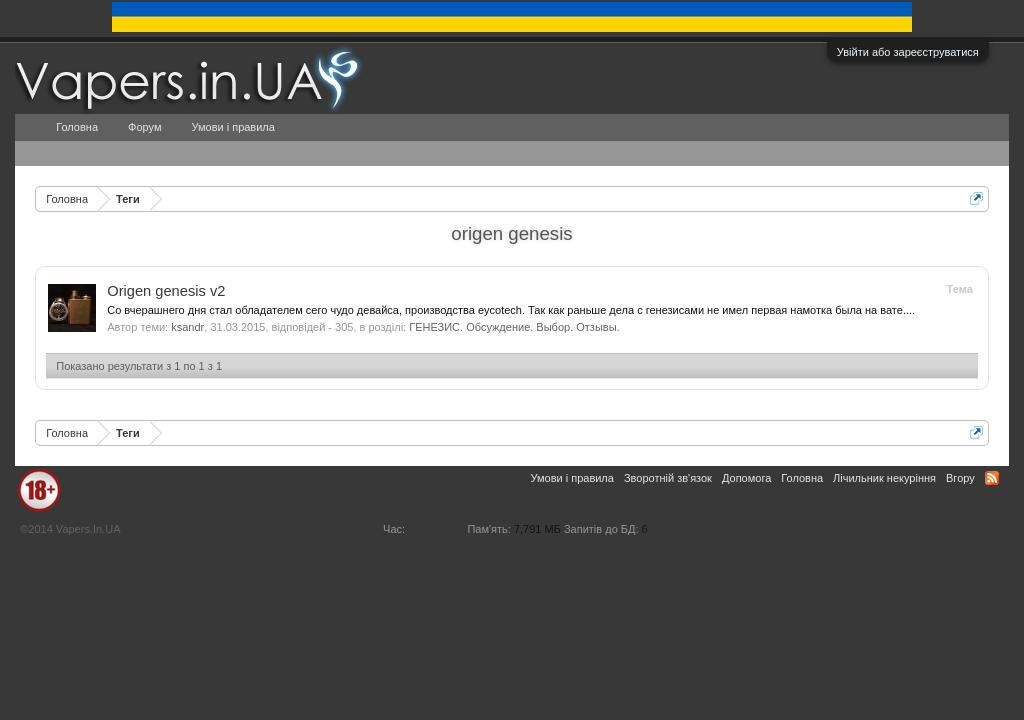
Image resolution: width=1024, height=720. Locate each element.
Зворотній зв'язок (668, 478)
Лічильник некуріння (884, 478)
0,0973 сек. (436, 529)
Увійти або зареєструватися (908, 52)
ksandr (187, 327)
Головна (77, 127)
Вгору (960, 478)
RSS (992, 478)
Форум (144, 127)
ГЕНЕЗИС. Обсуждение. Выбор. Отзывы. (514, 327)
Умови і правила (232, 127)
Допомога (746, 478)
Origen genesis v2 (166, 291)
